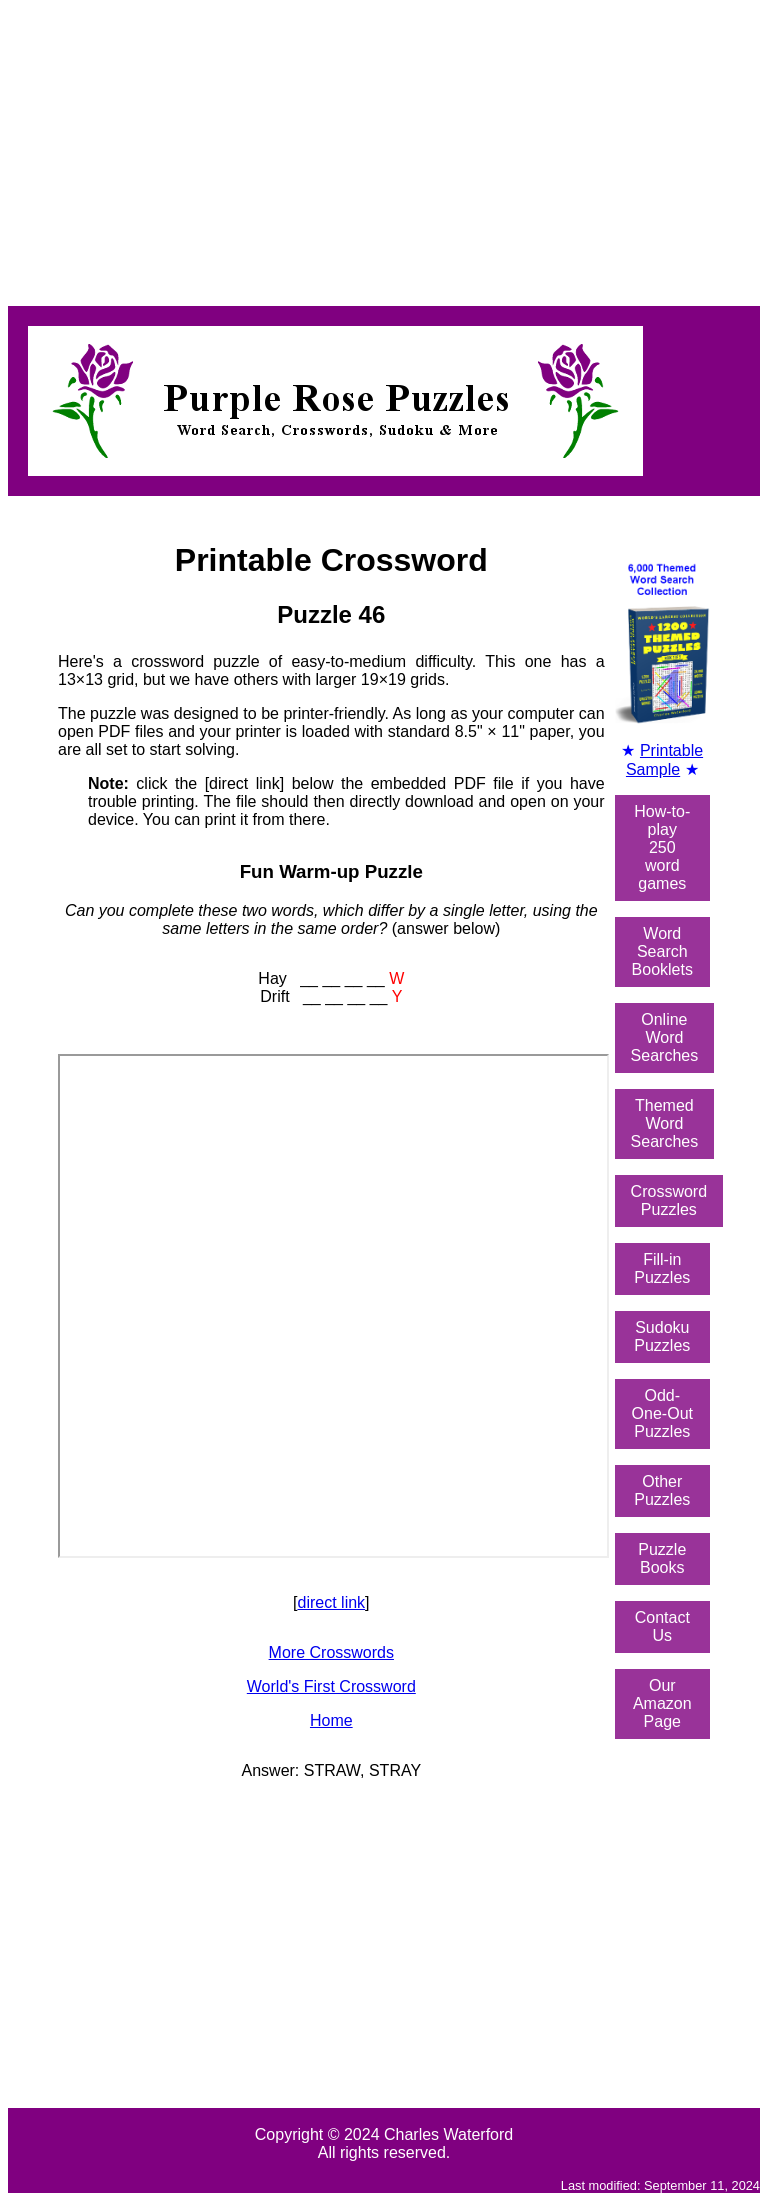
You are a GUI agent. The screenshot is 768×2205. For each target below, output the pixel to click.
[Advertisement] (384, 148)
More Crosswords (331, 1652)
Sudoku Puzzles (662, 1336)
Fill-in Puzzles (662, 1268)
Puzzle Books (662, 1558)
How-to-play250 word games (662, 847)
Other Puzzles (662, 1490)
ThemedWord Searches (665, 1123)
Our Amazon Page (662, 1703)
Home (331, 1720)
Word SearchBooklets (662, 951)
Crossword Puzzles (669, 1200)
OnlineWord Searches (665, 1037)
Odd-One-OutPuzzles (662, 1413)
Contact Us (662, 1626)
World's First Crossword (331, 1686)
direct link (332, 1602)
